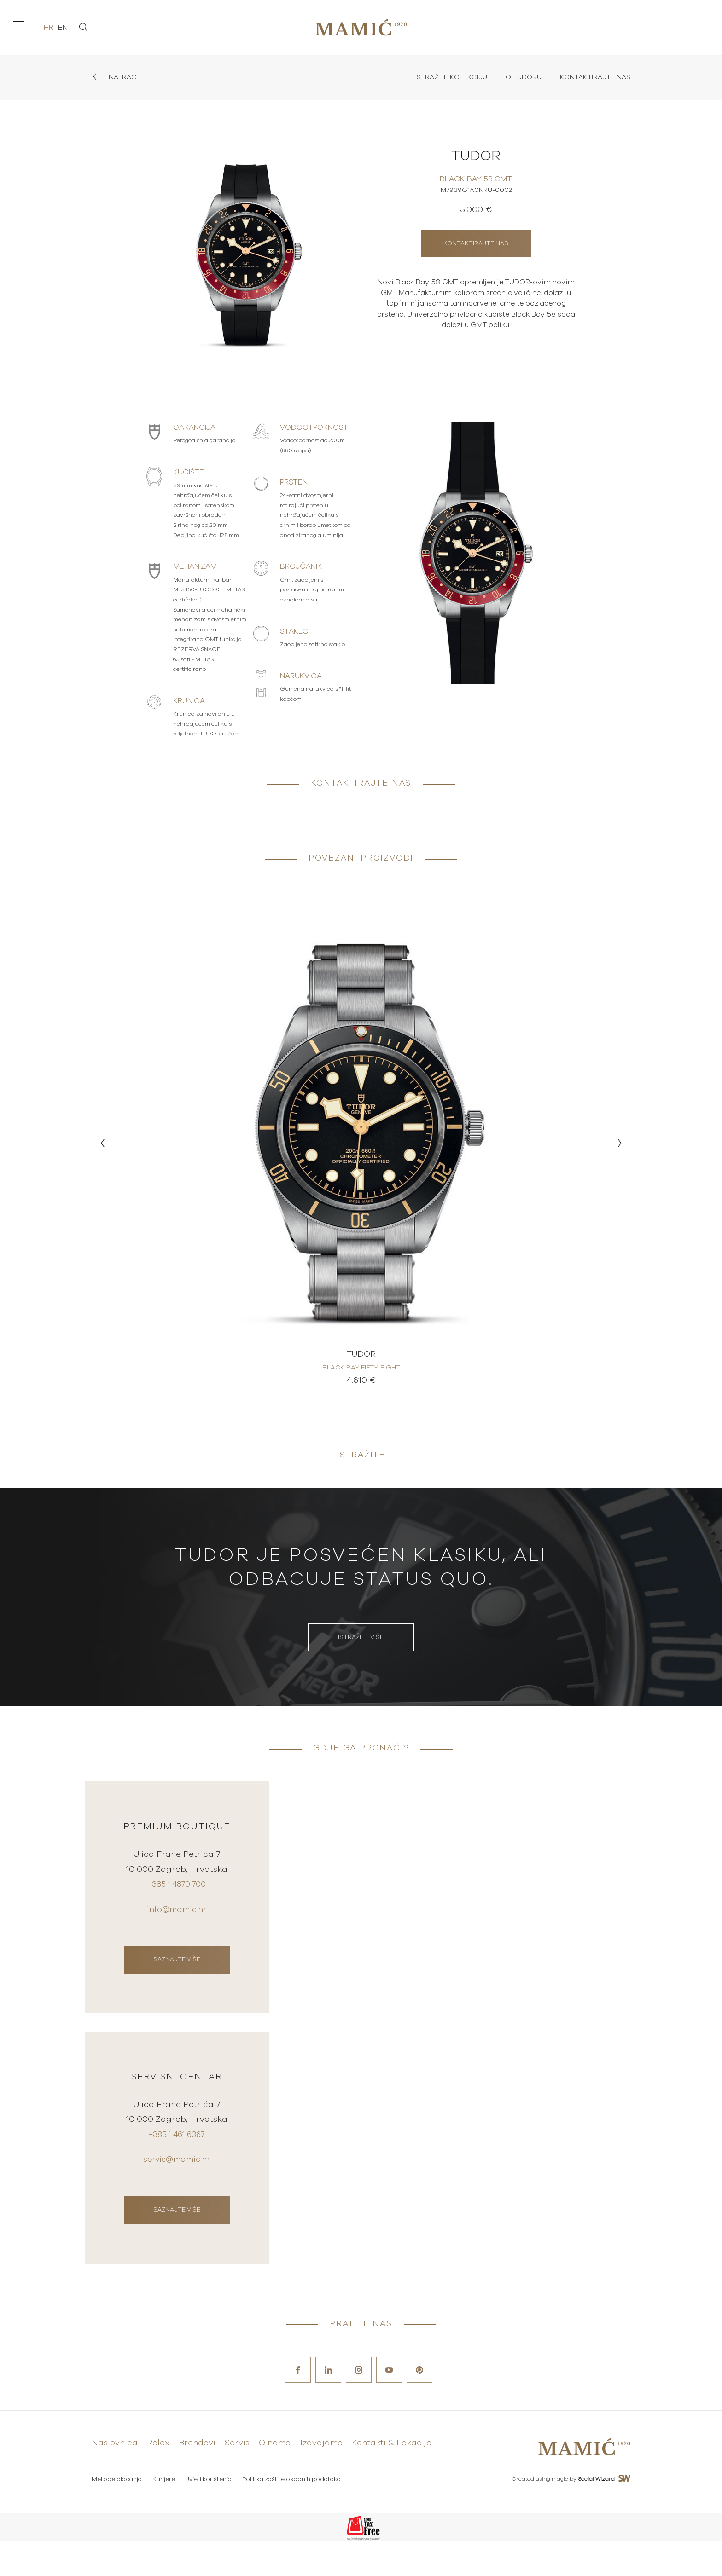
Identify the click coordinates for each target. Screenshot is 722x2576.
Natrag (115, 77)
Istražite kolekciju (441, 77)
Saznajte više (176, 1973)
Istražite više (361, 1643)
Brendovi (197, 2479)
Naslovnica (115, 2479)
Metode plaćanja (117, 2515)
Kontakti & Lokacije (391, 2479)
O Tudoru (518, 77)
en (63, 27)
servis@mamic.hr (176, 2189)
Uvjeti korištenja (210, 2515)
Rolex (158, 2479)
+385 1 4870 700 (177, 1900)
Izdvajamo (321, 2479)
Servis (237, 2479)
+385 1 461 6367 (177, 2164)
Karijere (164, 2515)
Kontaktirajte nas (593, 77)
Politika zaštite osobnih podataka (294, 2515)
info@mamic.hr (176, 1924)
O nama (275, 2479)
